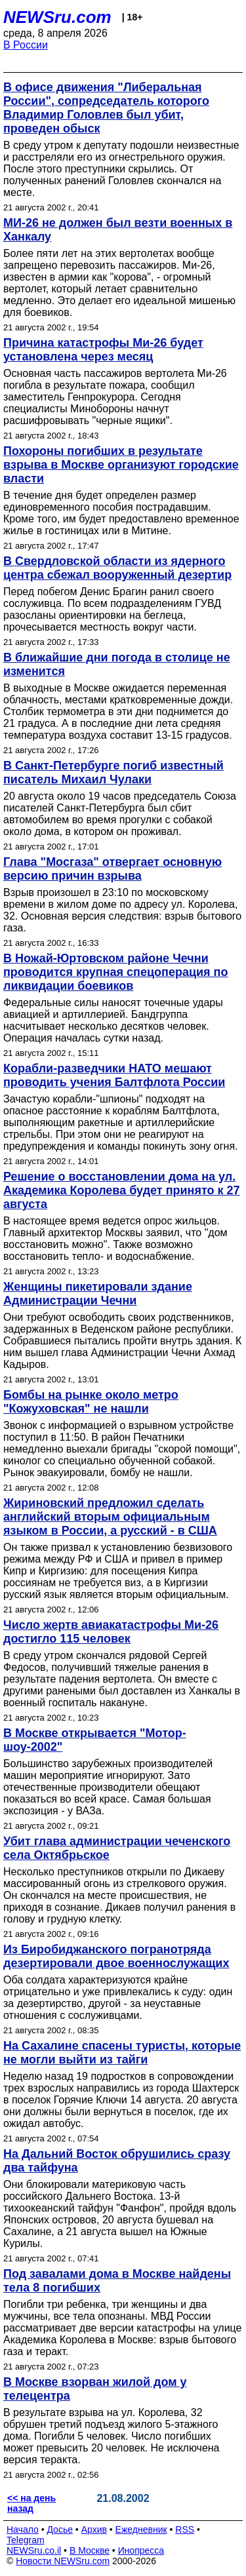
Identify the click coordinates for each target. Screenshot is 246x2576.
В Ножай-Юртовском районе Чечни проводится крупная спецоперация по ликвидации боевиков (115, 972)
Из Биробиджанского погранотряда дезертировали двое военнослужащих (116, 1956)
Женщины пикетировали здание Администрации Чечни (97, 1293)
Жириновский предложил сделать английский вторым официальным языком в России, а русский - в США (110, 1516)
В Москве (90, 2550)
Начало (23, 2529)
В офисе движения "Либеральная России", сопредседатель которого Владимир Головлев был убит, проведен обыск (106, 108)
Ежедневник (141, 2529)
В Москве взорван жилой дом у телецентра (94, 2388)
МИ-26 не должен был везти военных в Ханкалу (117, 229)
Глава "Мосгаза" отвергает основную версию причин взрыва (112, 868)
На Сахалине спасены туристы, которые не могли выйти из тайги (122, 2052)
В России (25, 44)
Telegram (26, 2540)
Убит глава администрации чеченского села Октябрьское (116, 1848)
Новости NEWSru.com (63, 2561)
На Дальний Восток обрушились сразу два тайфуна (116, 2160)
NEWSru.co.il (34, 2550)
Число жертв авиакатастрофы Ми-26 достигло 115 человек (110, 1631)
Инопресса (141, 2550)
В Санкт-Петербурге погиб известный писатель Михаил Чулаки (113, 772)
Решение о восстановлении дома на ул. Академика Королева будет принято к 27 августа (121, 1190)
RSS (184, 2529)
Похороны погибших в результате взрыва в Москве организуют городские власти (121, 464)
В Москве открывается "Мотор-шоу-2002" (94, 1740)
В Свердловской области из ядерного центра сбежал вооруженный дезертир (117, 568)
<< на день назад (31, 2503)
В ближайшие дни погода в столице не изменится (116, 664)
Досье (60, 2529)
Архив (94, 2529)
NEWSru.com (57, 17)
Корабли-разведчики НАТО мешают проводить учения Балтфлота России (114, 1075)
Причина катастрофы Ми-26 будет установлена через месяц (103, 349)
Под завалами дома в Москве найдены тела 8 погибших (117, 2280)
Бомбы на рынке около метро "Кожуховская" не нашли (90, 1401)
